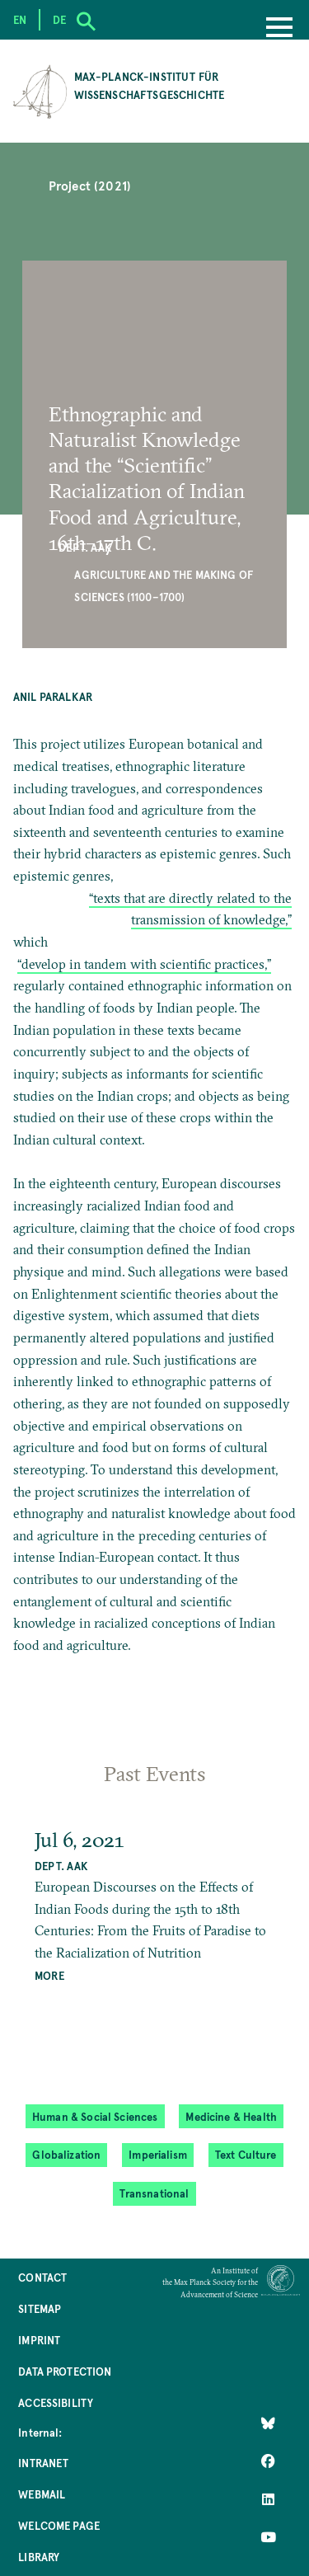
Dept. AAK (85, 547)
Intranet (43, 2462)
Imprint (39, 2340)
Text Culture (246, 2154)
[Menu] (279, 28)
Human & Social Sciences (95, 2116)
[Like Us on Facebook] (268, 2461)
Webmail (41, 2494)
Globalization (66, 2154)
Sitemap (39, 2308)
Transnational (154, 2193)
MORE (49, 1975)
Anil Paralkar (52, 696)
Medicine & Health (231, 2116)
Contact (42, 2277)
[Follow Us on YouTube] (268, 2537)
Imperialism (158, 2154)
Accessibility (55, 2402)
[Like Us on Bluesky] (268, 2423)
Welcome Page (59, 2525)
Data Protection (64, 2371)
